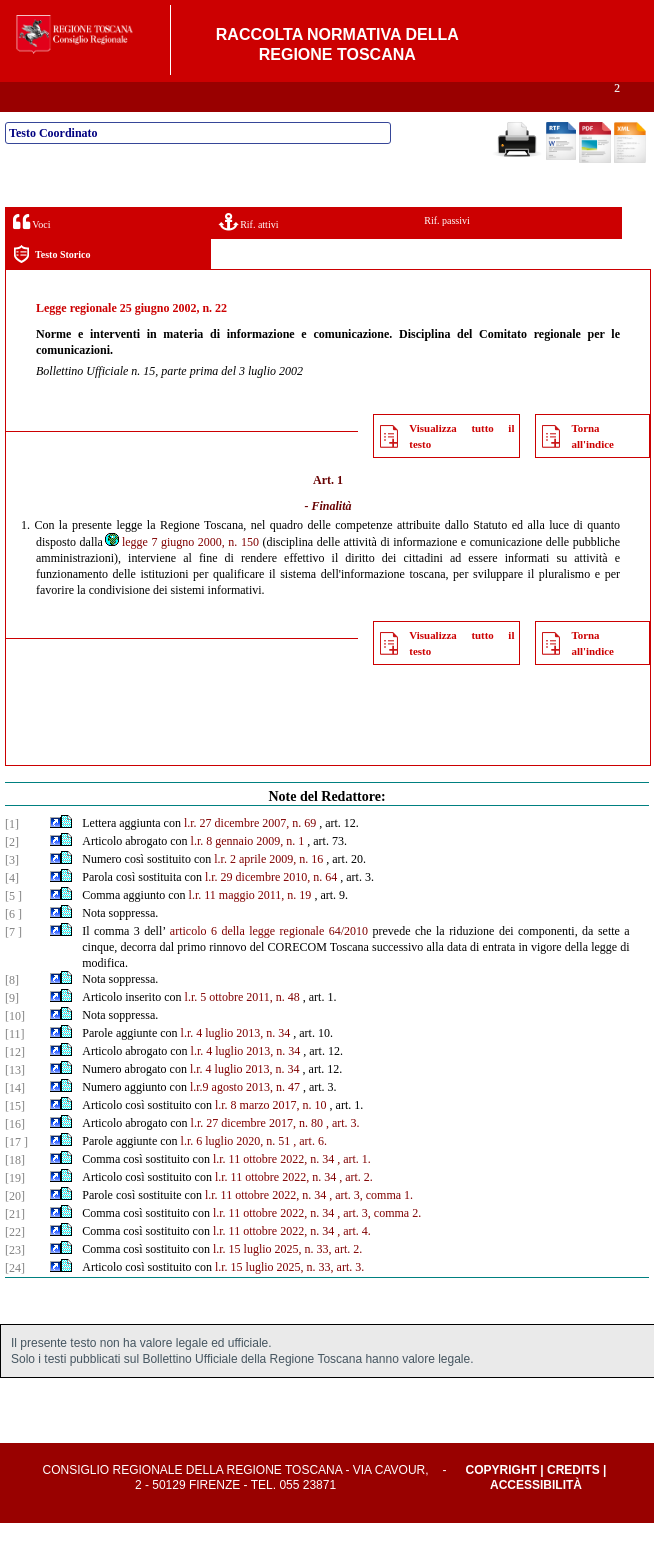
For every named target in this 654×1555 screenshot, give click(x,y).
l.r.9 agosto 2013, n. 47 (245, 1119)
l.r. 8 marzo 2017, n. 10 (271, 1137)
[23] (15, 1282)
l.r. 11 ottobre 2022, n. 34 (273, 1191)
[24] (15, 1300)
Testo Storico (51, 286)
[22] (15, 1264)
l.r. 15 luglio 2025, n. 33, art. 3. (289, 1299)
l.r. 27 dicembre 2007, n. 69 (250, 855)
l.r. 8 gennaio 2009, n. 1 (248, 873)
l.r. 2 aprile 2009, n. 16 (268, 891)
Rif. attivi (249, 253)
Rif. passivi (447, 252)
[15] (15, 1138)
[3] (12, 892)
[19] (15, 1210)
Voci (31, 253)
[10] (15, 1048)
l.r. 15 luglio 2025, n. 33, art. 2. (287, 1281)
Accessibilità (536, 1517)
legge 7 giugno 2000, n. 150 (181, 574)
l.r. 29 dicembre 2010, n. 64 (271, 909)
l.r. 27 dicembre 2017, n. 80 (257, 1155)
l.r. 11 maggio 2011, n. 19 (250, 927)
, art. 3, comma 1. (371, 1227)
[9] (12, 1030)
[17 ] (16, 1174)
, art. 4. (354, 1263)
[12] (15, 1084)
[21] (15, 1246)
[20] (15, 1228)
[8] (12, 1012)
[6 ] (13, 946)
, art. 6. (310, 1173)
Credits (573, 1502)
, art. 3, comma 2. (379, 1245)
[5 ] (13, 928)
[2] (12, 874)
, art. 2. (356, 1209)
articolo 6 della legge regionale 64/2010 (269, 963)
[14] (15, 1120)
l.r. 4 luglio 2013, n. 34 (236, 1065)
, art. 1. (354, 1191)
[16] (15, 1156)
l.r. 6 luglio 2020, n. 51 (236, 1173)
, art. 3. (343, 1155)
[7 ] (13, 964)
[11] (15, 1066)
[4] (12, 910)
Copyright (501, 1502)
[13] (15, 1102)
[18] (15, 1192)
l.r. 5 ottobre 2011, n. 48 (242, 1029)
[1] (12, 856)
